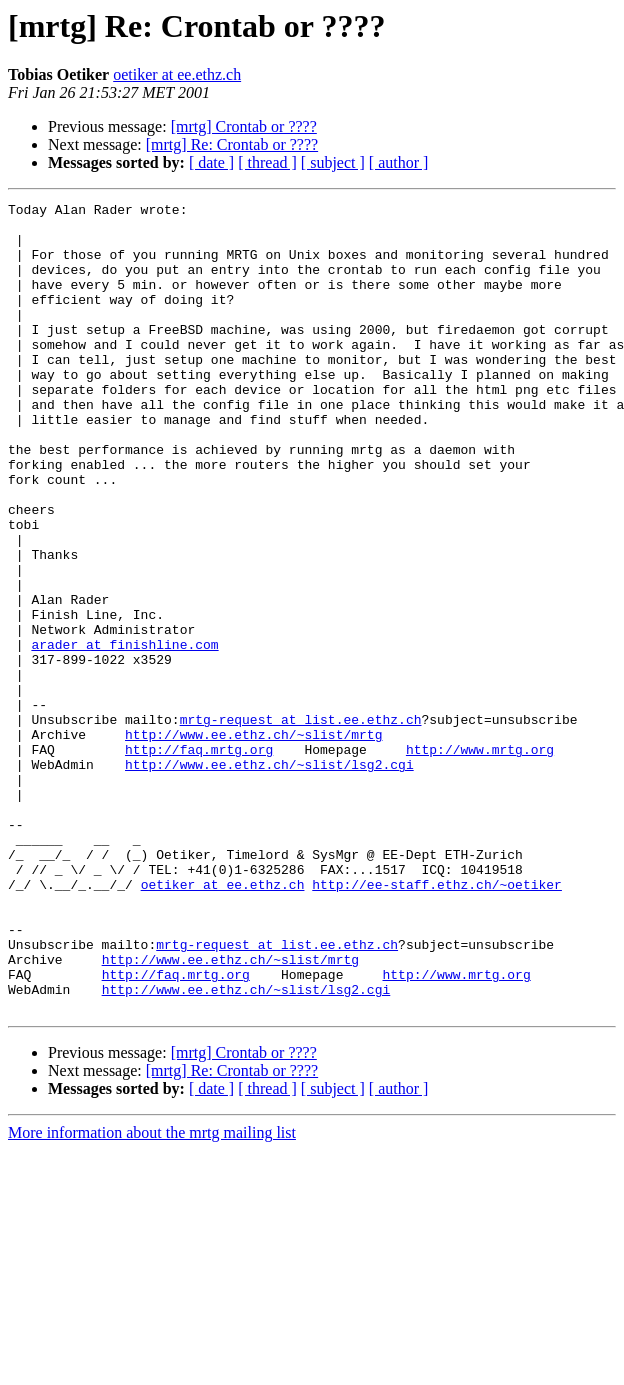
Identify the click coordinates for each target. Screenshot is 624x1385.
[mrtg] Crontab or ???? (244, 126)
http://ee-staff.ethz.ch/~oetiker (437, 1022)
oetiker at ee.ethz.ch (177, 74)
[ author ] (399, 162)
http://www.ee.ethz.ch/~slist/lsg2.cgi (269, 878)
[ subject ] (333, 162)
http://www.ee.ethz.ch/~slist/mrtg (253, 842)
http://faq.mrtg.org (199, 860)
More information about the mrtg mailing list (152, 1294)
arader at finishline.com (124, 734)
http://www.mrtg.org (480, 860)
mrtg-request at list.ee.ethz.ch (301, 824)
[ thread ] (267, 162)
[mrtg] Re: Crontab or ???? (232, 144)
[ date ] (211, 162)
